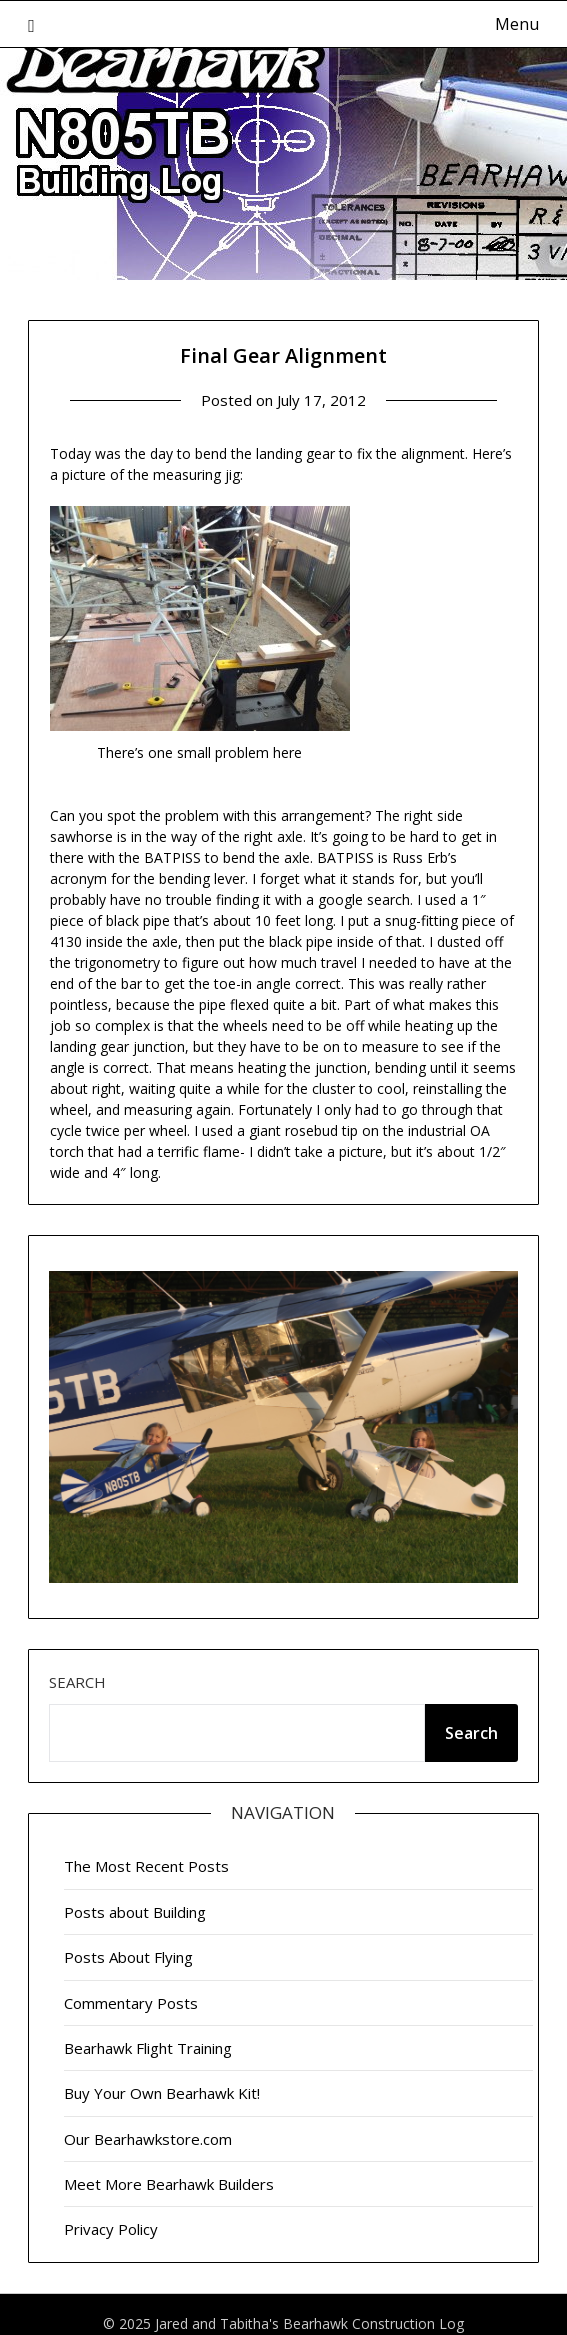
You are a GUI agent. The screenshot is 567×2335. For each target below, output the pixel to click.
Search (77, 1682)
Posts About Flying (128, 1957)
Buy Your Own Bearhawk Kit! (162, 2093)
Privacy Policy (111, 2229)
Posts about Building (135, 1912)
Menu (517, 24)
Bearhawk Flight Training (148, 2048)
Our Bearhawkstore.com (148, 2139)
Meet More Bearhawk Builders (169, 2184)
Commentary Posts (131, 2003)
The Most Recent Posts (146, 1866)
